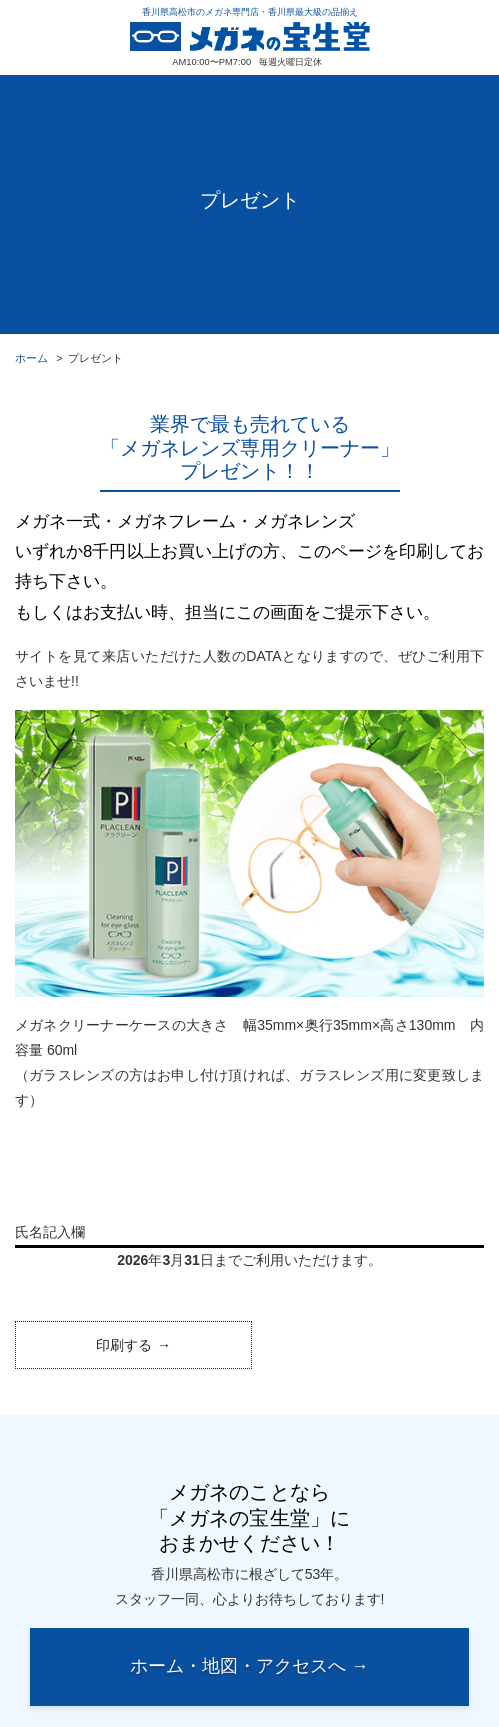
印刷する (124, 1345)
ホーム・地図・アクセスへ (238, 1666)
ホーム (31, 358)
